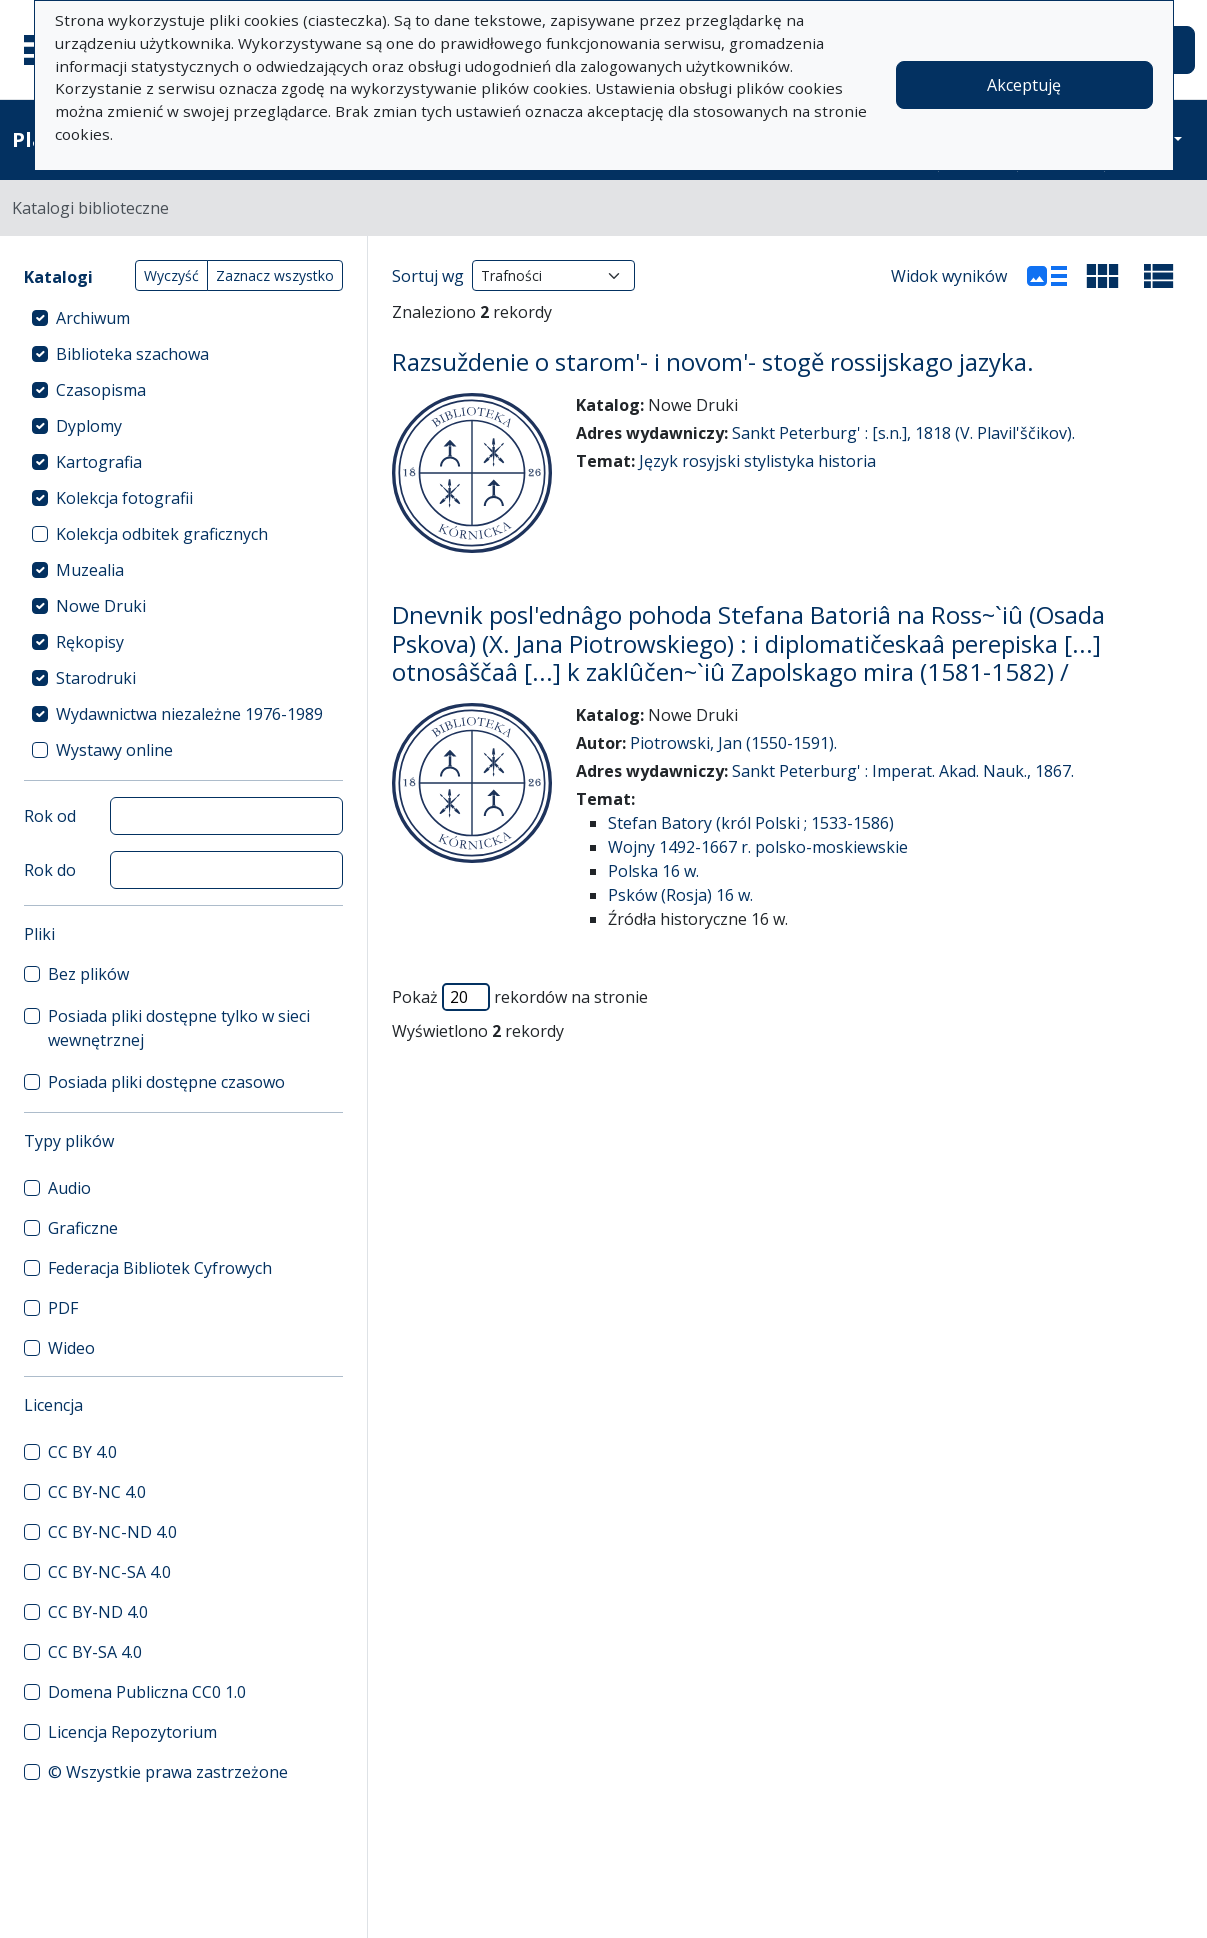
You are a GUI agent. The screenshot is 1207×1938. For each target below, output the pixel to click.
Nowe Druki (101, 606)
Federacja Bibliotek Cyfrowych (160, 1268)
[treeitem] (183, 318)
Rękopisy (90, 642)
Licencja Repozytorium (132, 1732)
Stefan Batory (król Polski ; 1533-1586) (751, 823)
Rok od (50, 816)
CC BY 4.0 (82, 1452)
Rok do (50, 870)
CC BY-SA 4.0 (95, 1652)
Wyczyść (171, 275)
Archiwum (93, 318)
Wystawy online (114, 750)
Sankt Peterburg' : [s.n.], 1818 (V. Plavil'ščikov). (903, 433)
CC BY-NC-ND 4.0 (112, 1532)
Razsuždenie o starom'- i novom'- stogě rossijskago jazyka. (713, 361)
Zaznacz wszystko (275, 275)
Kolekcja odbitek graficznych (162, 534)
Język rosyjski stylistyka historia (757, 461)
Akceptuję (1024, 85)
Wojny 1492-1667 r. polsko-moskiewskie (758, 847)
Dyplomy (89, 426)
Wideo (71, 1348)
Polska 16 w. (653, 871)
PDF (63, 1308)
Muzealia (90, 570)
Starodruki (96, 678)
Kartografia (99, 462)
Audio (69, 1188)
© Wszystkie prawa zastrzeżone (168, 1772)
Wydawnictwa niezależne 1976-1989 (189, 714)
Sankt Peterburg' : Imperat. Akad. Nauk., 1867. (903, 771)
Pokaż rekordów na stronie (520, 997)
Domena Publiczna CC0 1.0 (147, 1692)
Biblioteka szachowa (132, 354)
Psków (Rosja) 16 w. (680, 895)
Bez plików (88, 974)
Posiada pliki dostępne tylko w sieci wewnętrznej (179, 1028)
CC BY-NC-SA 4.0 (109, 1572)
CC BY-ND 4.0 (98, 1612)
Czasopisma (101, 390)
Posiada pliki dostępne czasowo (166, 1082)
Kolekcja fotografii (124, 498)
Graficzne (83, 1228)
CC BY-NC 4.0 (97, 1492)
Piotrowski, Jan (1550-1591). (733, 743)
